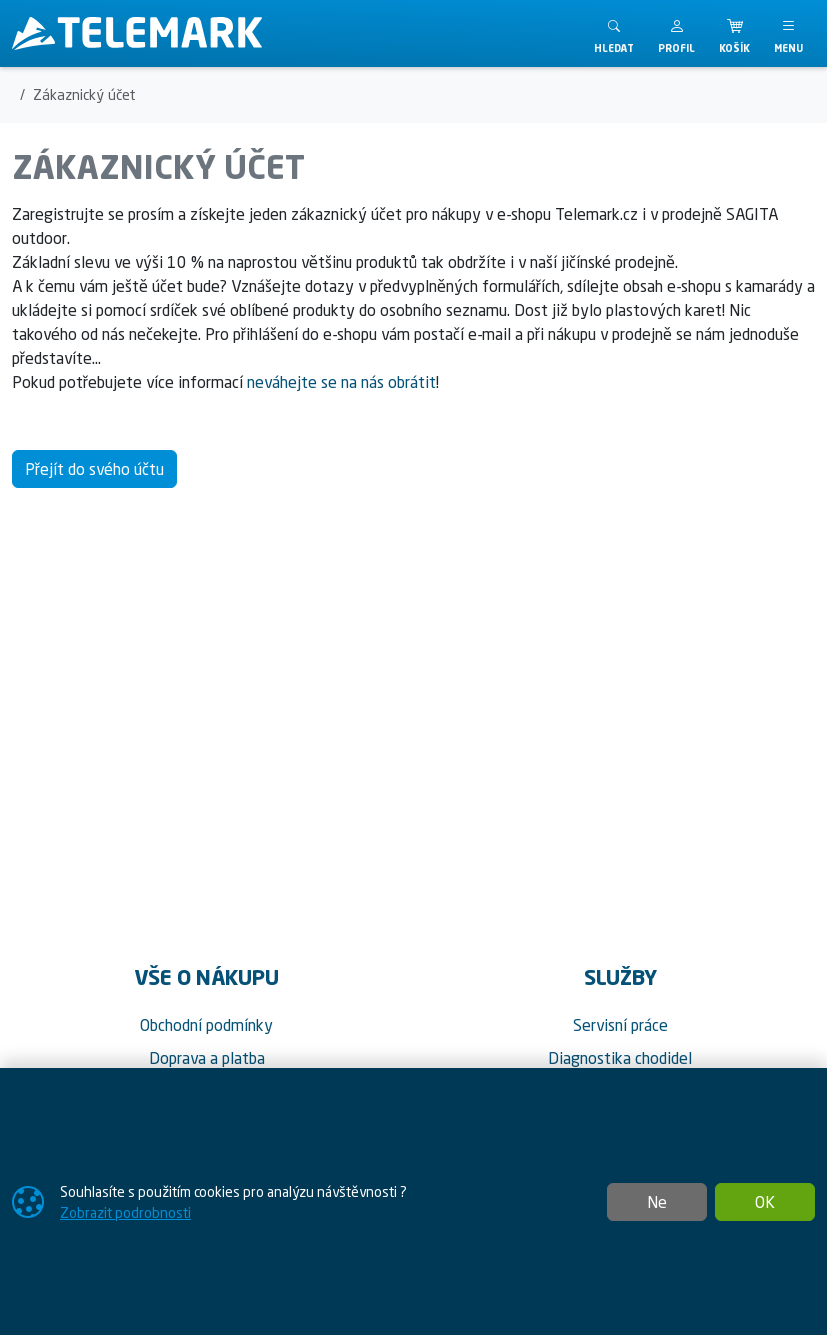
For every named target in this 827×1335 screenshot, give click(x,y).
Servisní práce (620, 1025)
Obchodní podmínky (206, 1025)
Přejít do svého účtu (94, 469)
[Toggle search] (614, 33)
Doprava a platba (207, 1058)
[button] (676, 33)
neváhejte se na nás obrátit (341, 382)
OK (765, 1202)
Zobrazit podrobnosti (125, 1212)
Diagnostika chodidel (620, 1058)
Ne (657, 1202)
